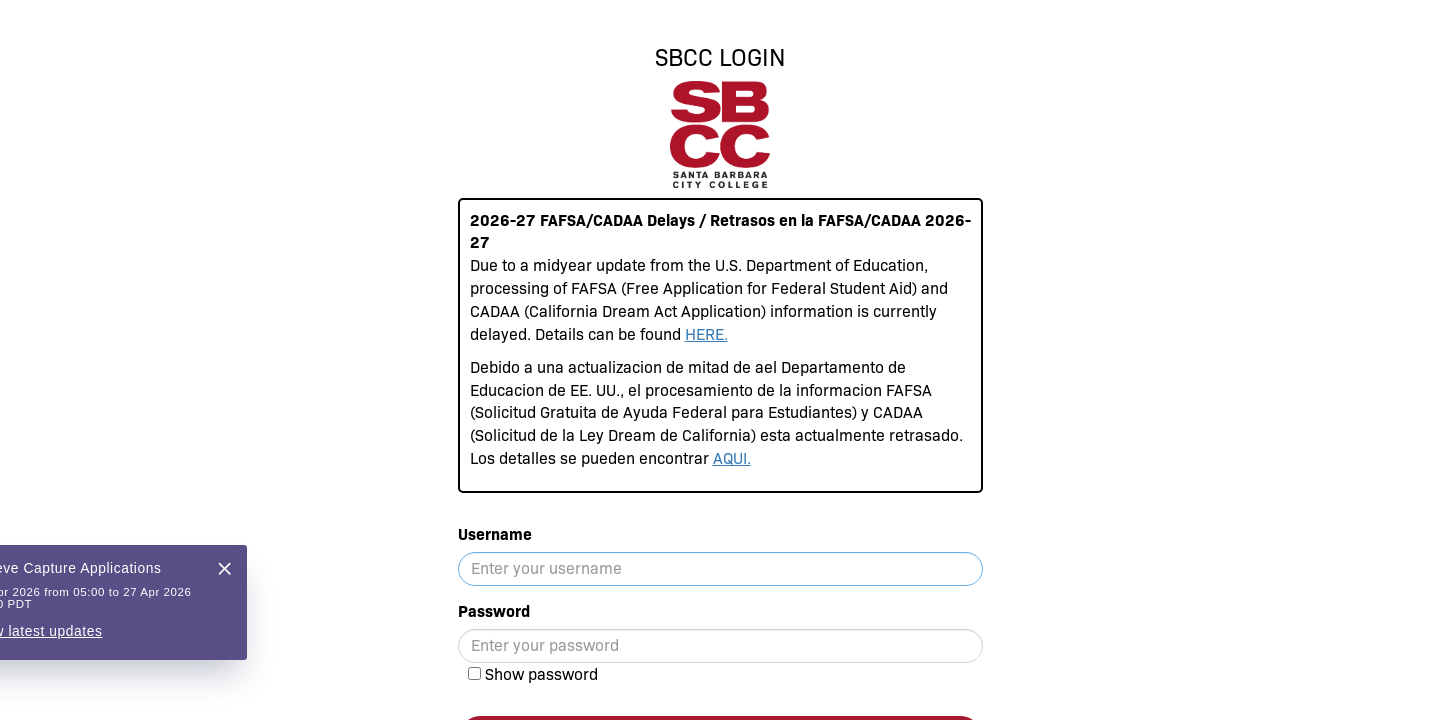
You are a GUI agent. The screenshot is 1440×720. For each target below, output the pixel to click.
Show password (541, 674)
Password (494, 611)
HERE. (706, 334)
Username (495, 534)
